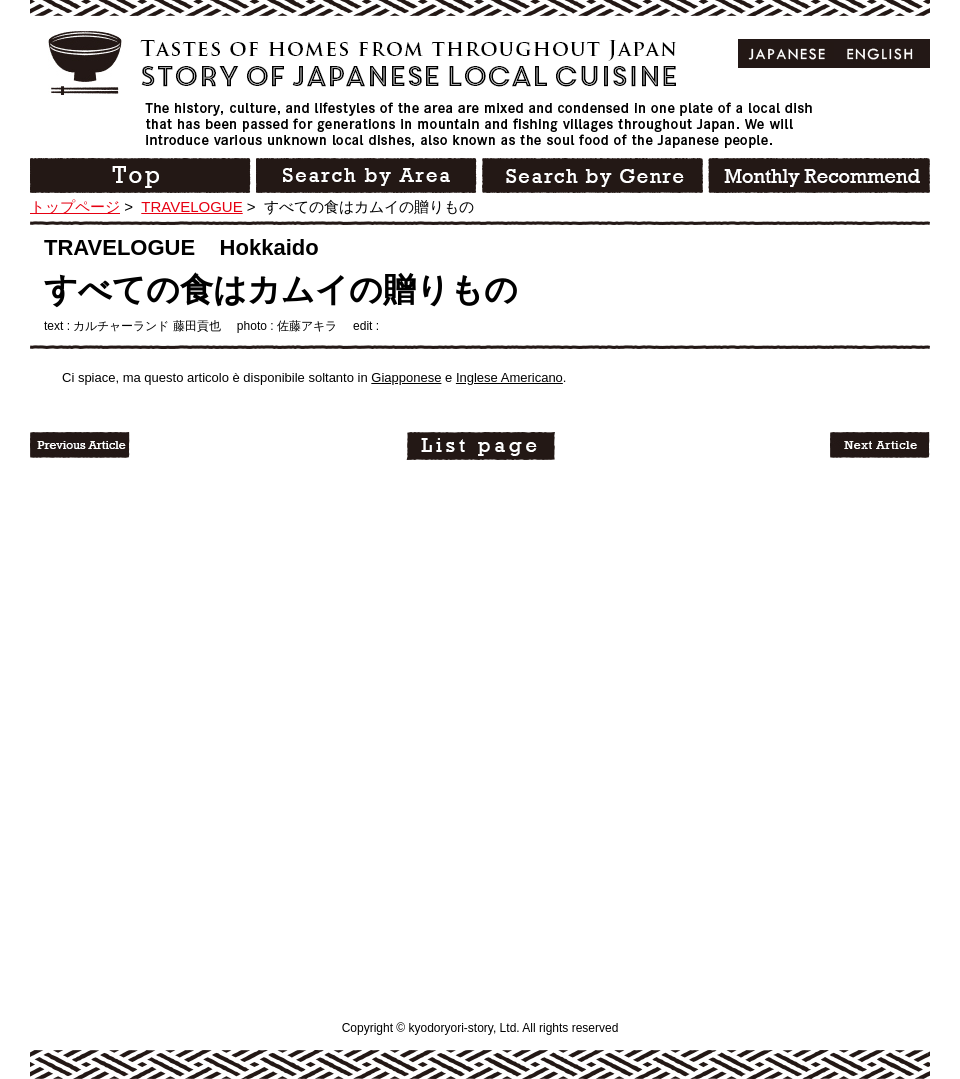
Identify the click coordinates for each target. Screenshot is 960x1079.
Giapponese (406, 377)
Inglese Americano (509, 377)
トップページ (75, 206)
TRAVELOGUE (191, 206)
